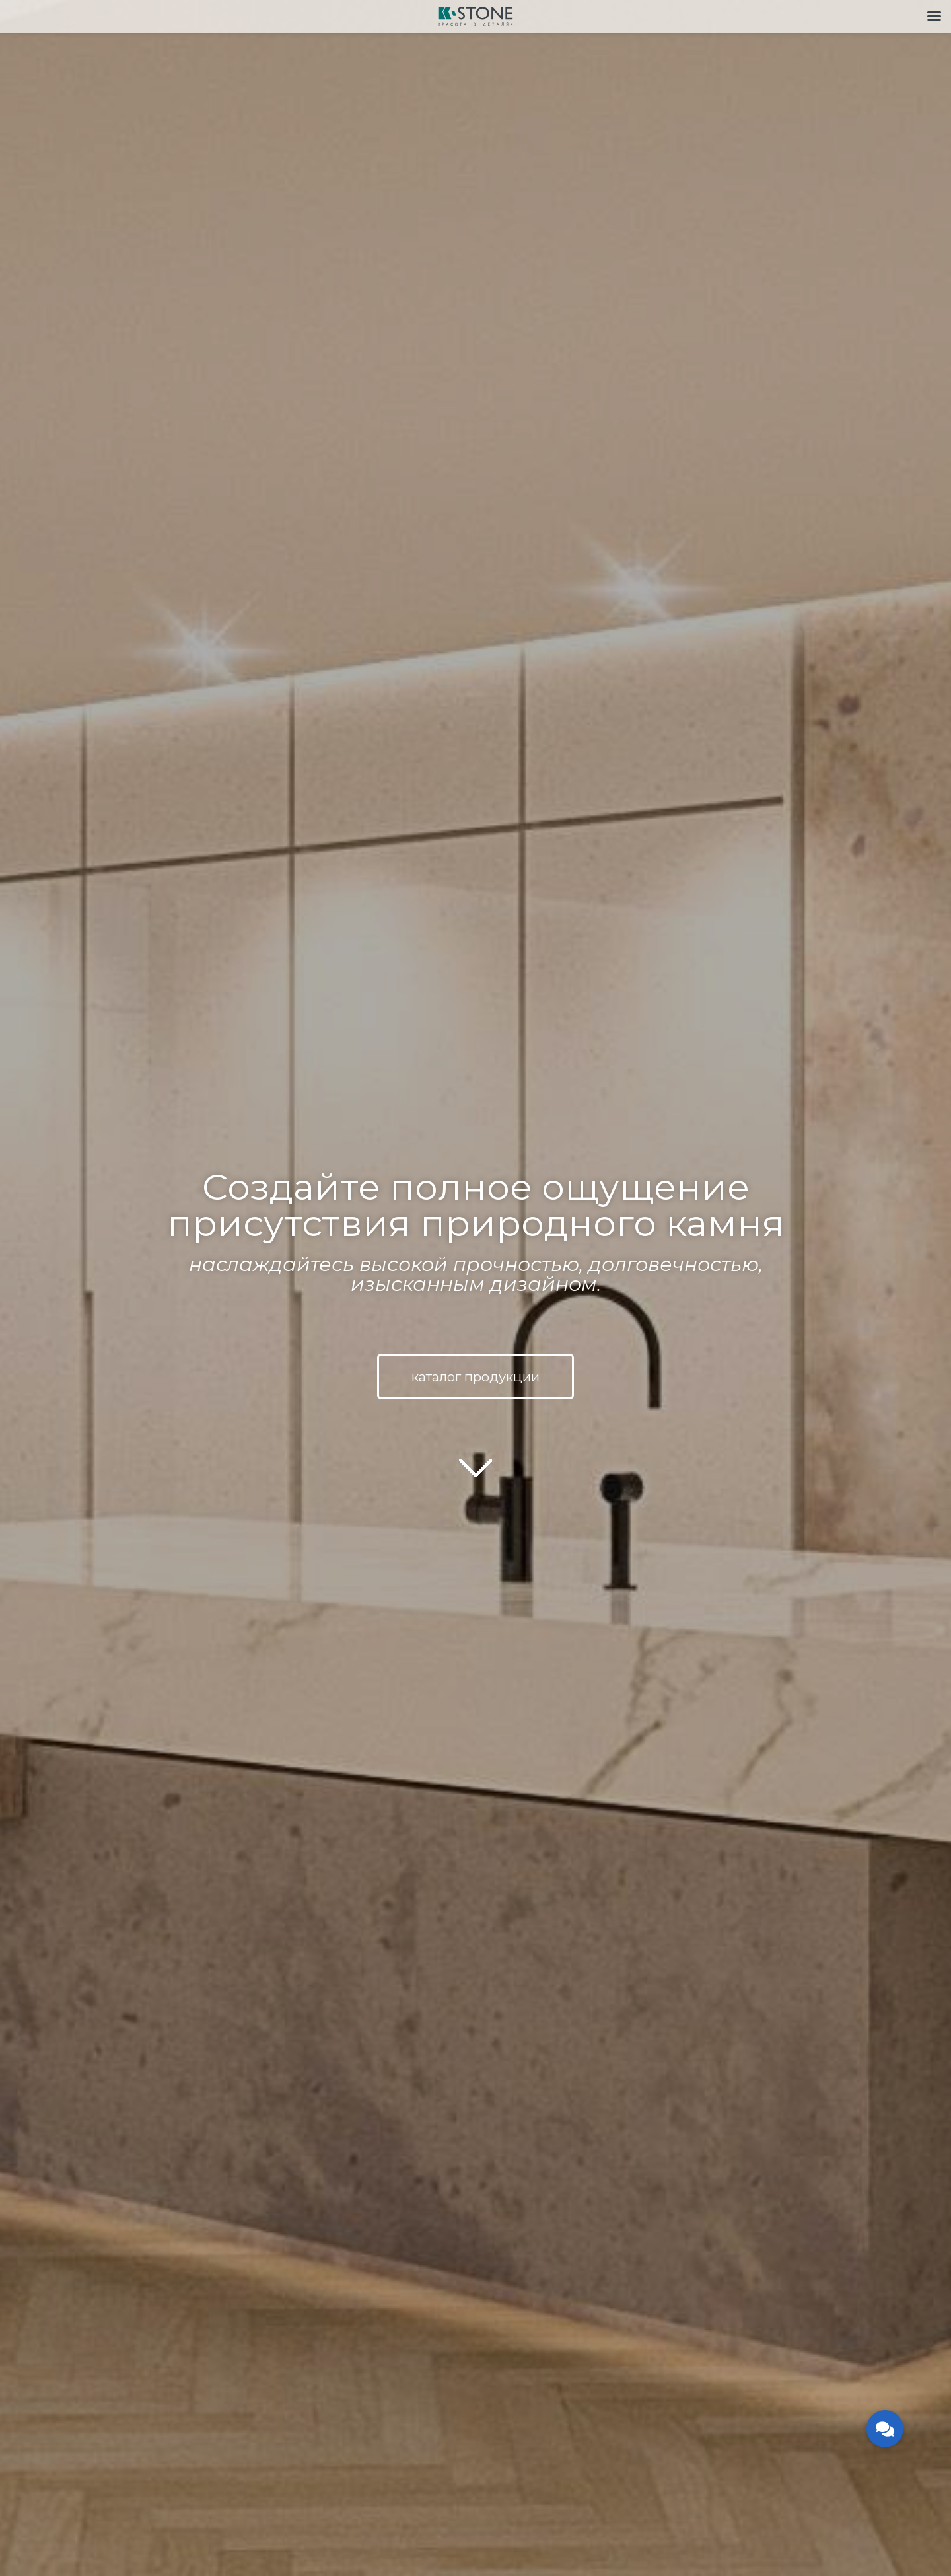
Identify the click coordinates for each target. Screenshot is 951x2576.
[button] (884, 2428)
